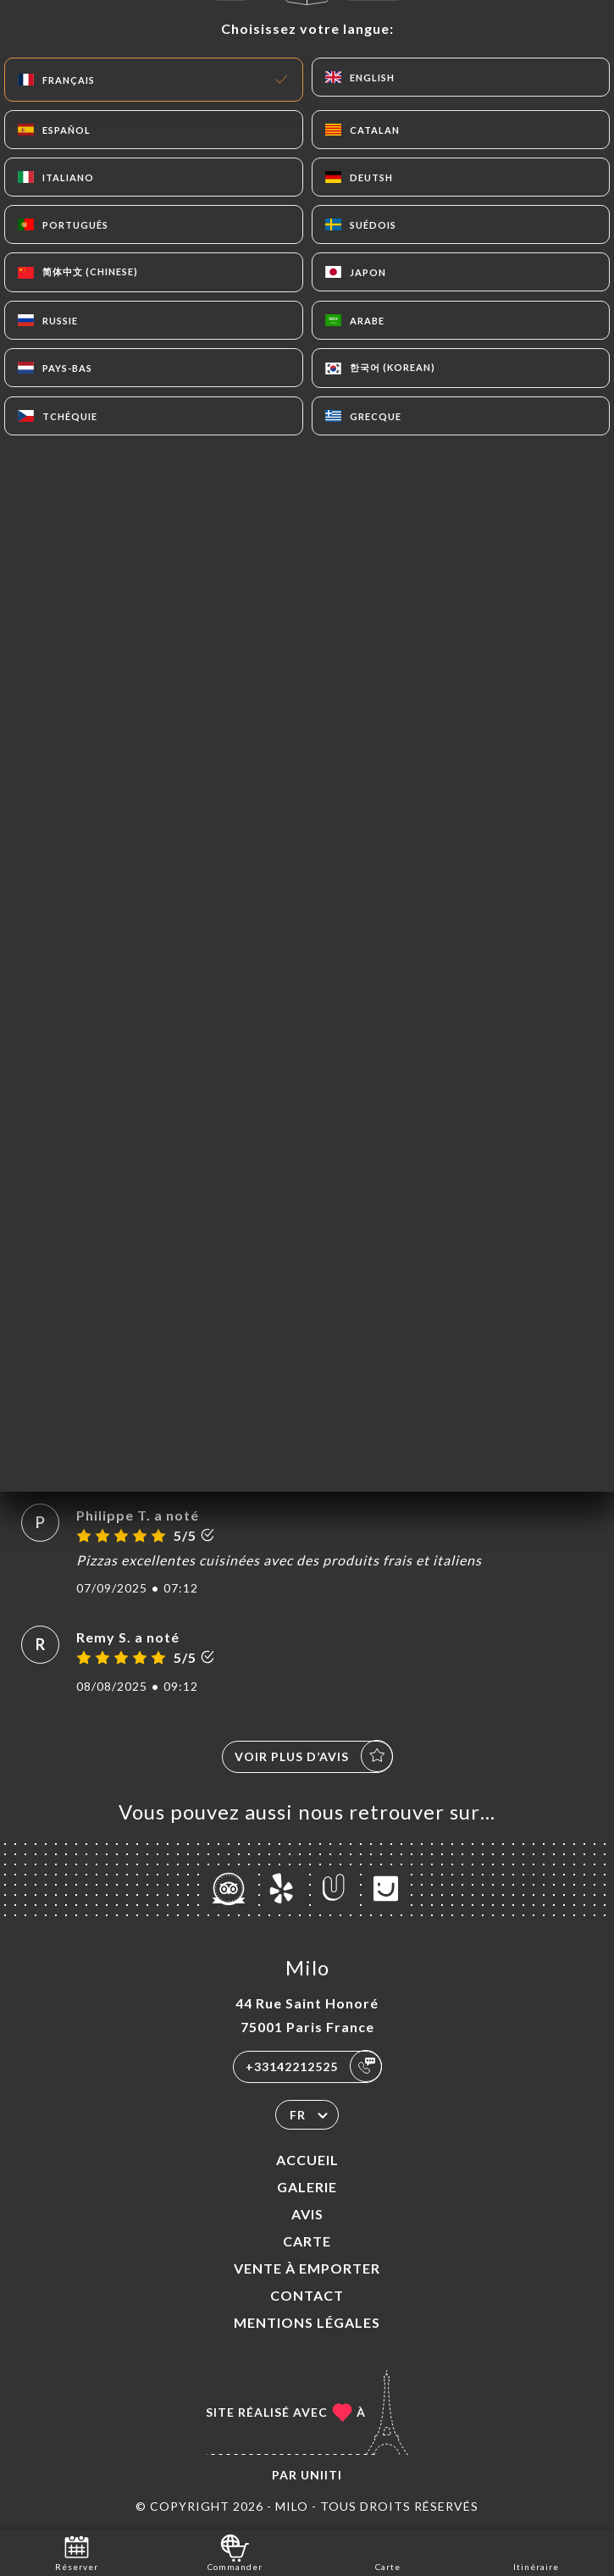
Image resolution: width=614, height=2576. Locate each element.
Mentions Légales (307, 2322)
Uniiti (321, 2475)
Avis (307, 2214)
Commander (235, 2552)
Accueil (307, 2160)
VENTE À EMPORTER (307, 2268)
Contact (307, 2295)
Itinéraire (536, 2552)
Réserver (76, 2552)
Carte (307, 2241)
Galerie (307, 2187)
